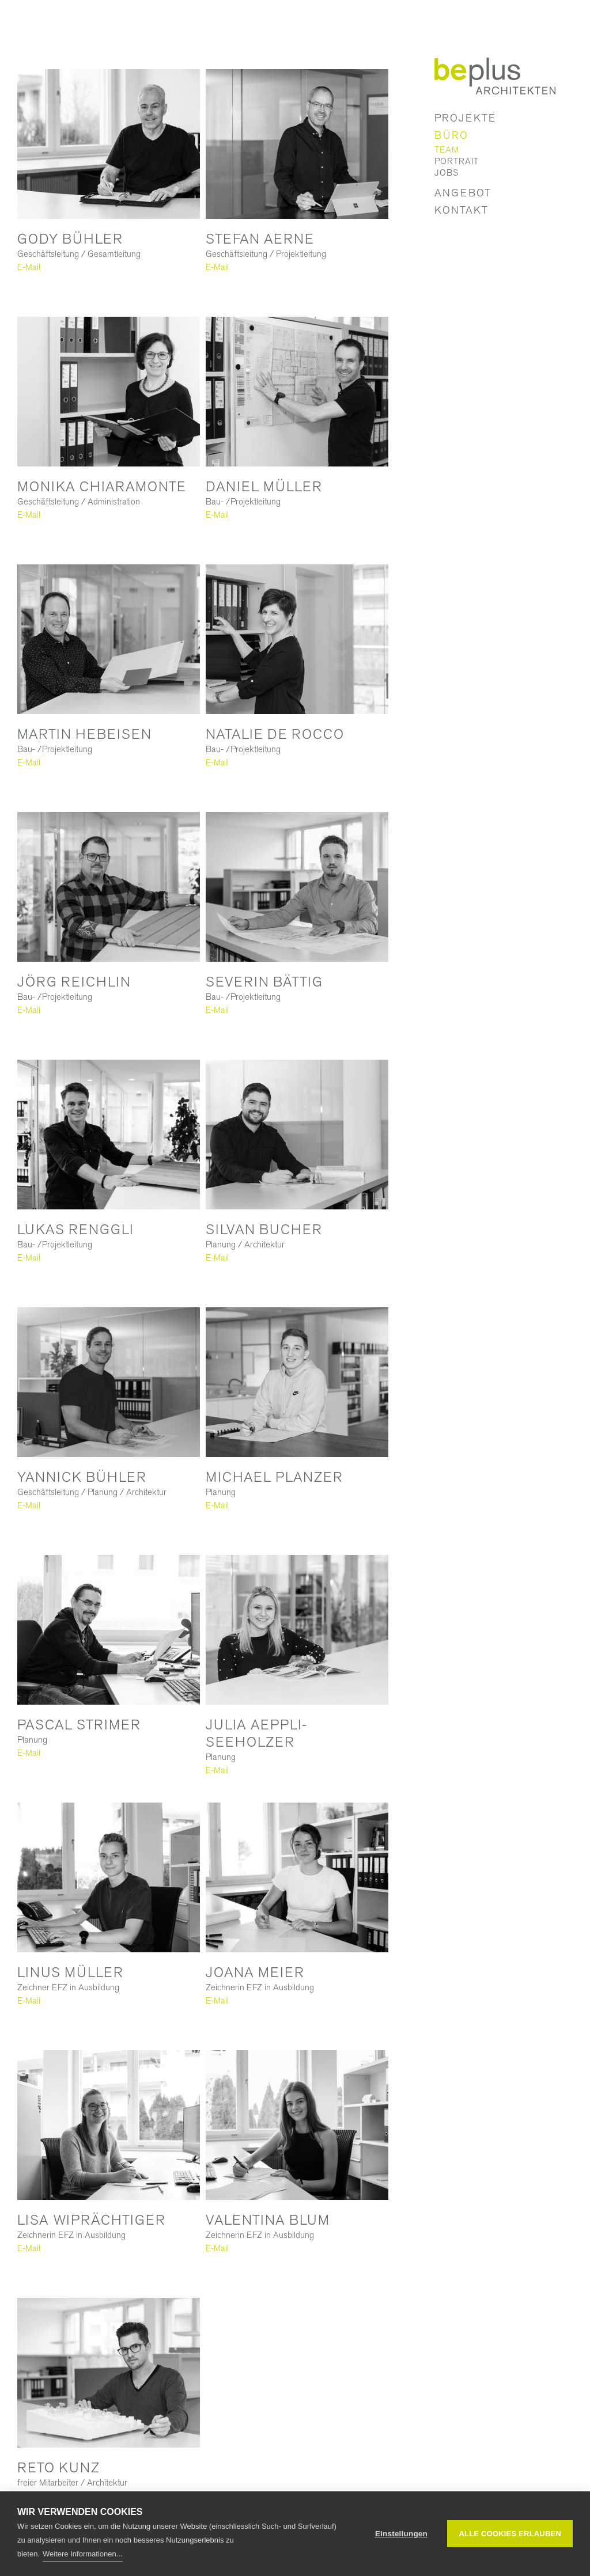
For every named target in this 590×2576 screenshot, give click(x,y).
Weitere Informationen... (83, 2554)
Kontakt (461, 210)
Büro (451, 135)
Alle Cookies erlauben (510, 2533)
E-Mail (28, 267)
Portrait (456, 161)
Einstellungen (401, 2533)
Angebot (462, 192)
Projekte (465, 117)
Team (446, 149)
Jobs (446, 173)
